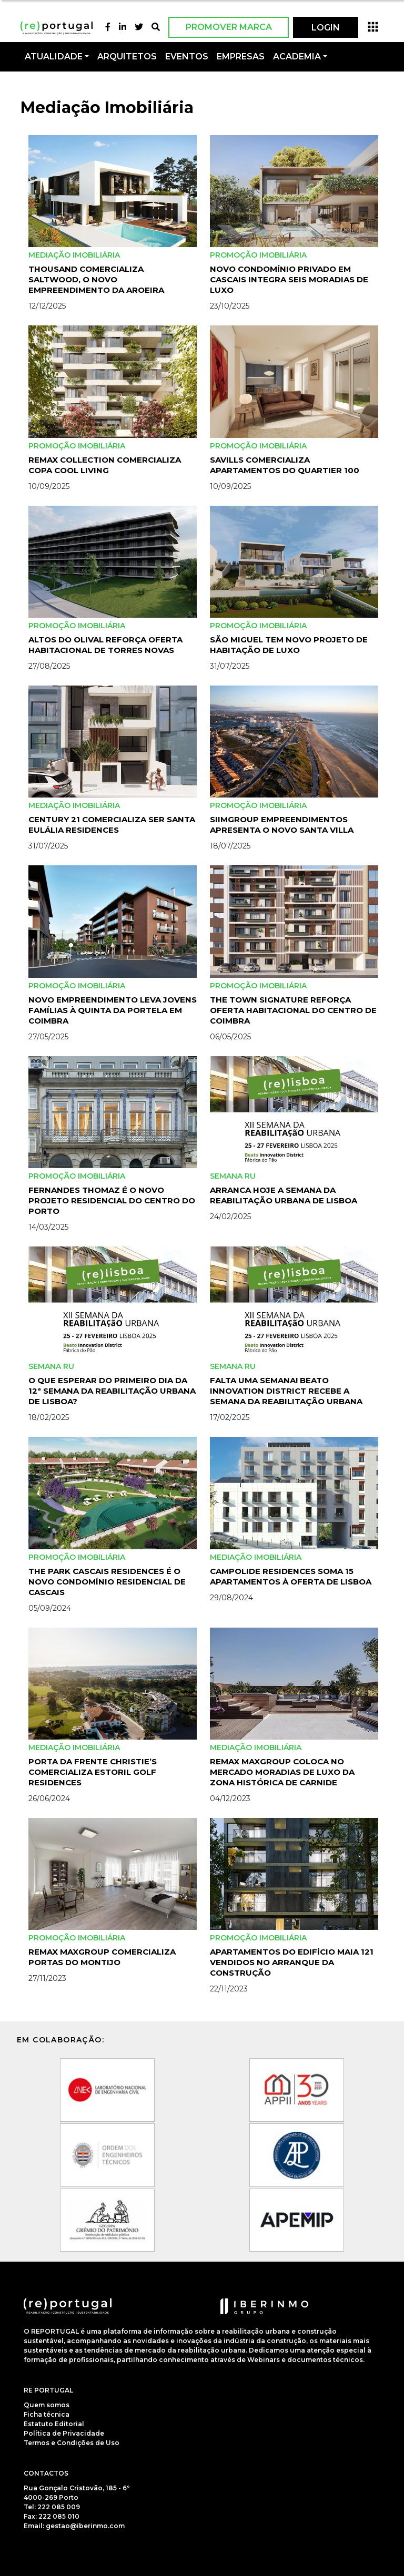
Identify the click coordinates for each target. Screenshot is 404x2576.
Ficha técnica (46, 2414)
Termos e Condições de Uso (71, 2443)
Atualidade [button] (54, 57)
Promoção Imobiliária (258, 255)
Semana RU (233, 1176)
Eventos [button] (186, 57)
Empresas (241, 57)
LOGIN (325, 28)
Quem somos (46, 2405)
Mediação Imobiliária (74, 255)
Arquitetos (127, 57)
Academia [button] (297, 57)
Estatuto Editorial (54, 2424)
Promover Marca (229, 27)
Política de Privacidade (64, 2433)
